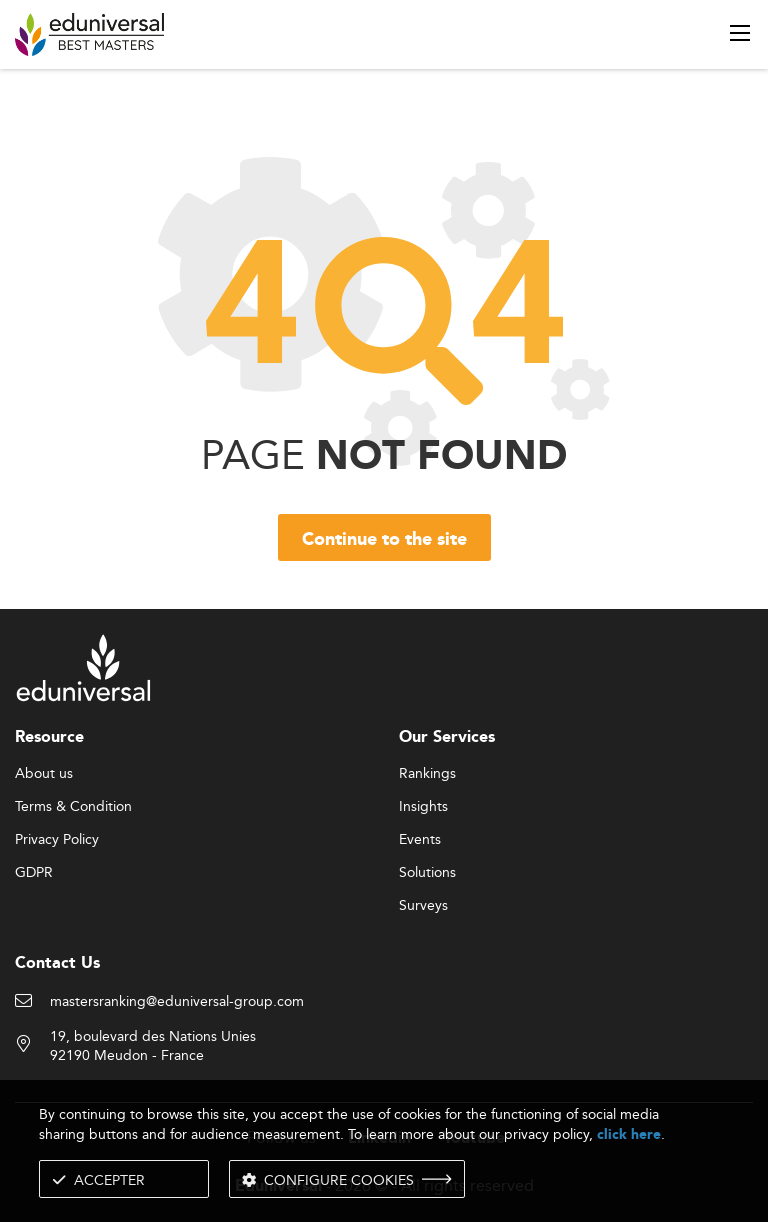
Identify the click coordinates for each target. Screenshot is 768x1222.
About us (44, 774)
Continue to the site (384, 540)
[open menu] (740, 33)
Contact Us (57, 963)
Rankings (427, 774)
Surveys (423, 906)
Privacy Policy (57, 840)
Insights (423, 807)
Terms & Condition (73, 807)
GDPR (34, 873)
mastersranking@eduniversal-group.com (177, 1002)
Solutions (427, 873)
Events (420, 840)
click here (629, 1134)
